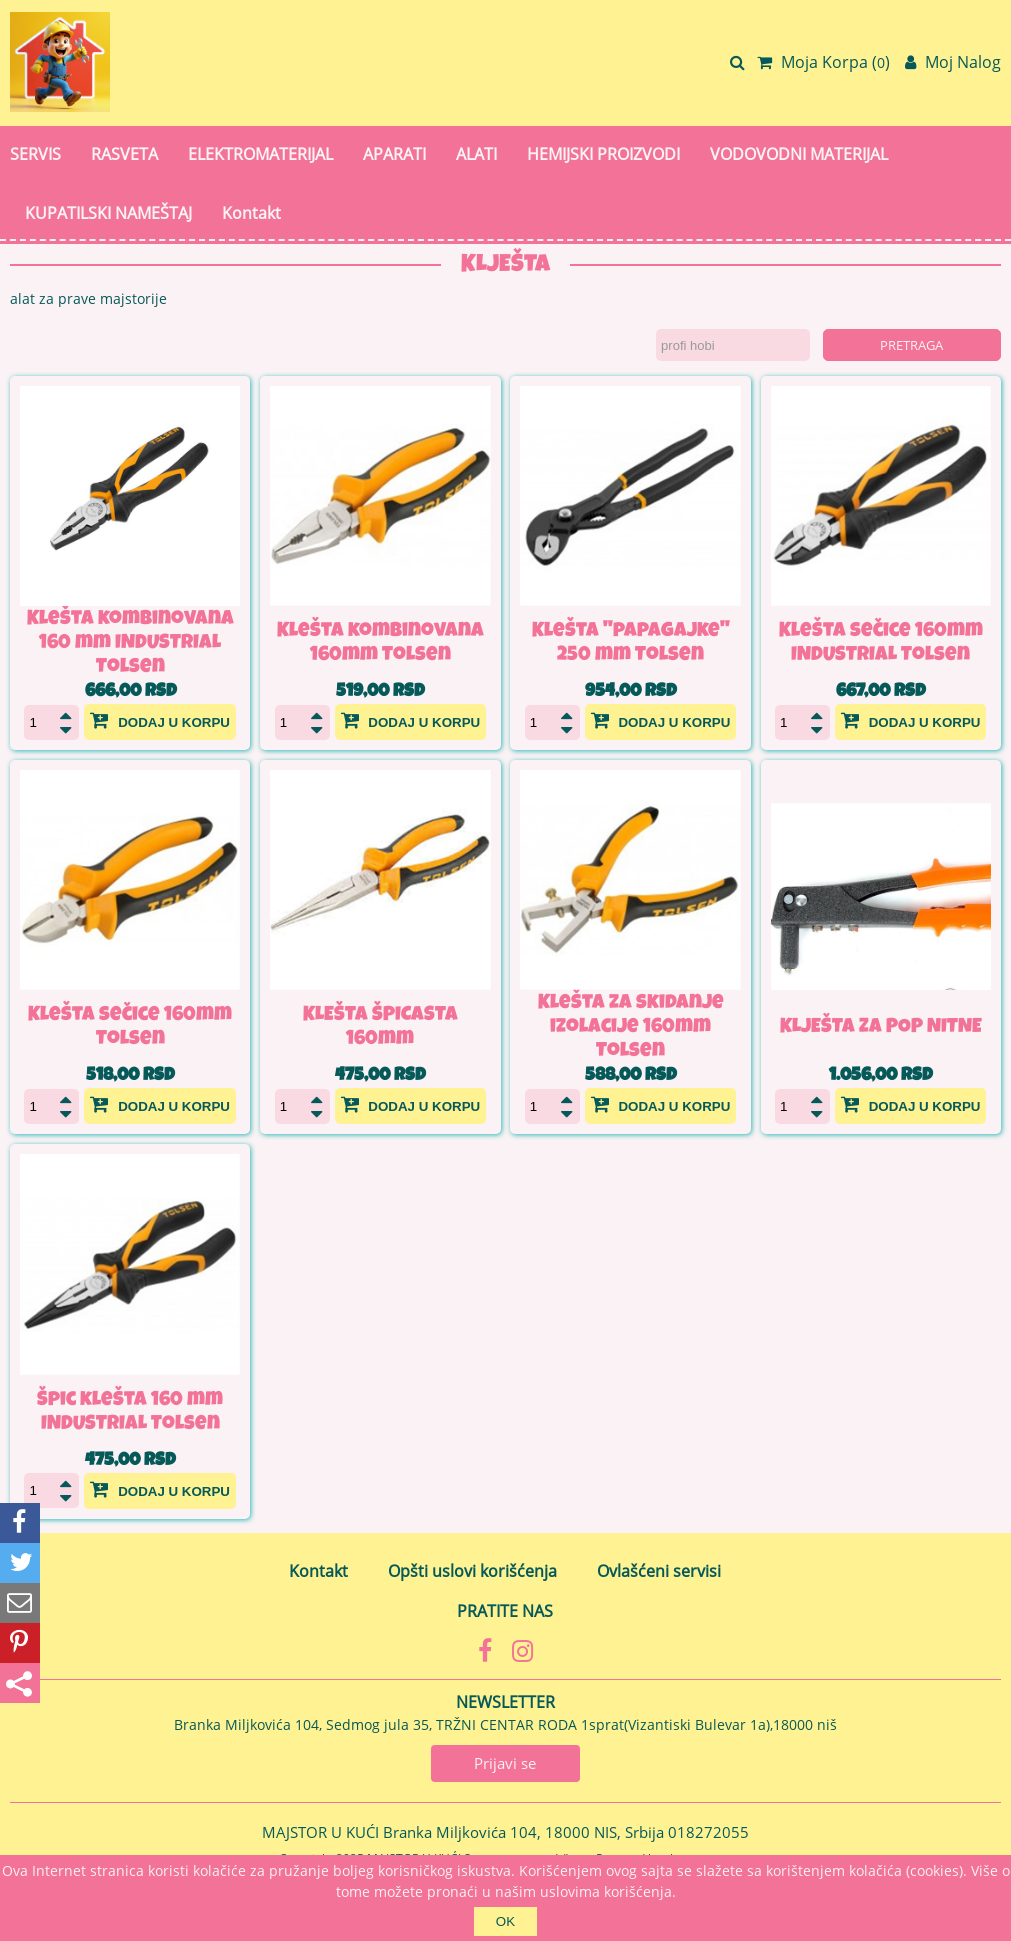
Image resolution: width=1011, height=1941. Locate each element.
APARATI (394, 154)
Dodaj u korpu (160, 720)
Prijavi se (505, 1763)
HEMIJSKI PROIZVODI (603, 154)
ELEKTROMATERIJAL (260, 154)
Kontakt (251, 213)
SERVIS (35, 154)
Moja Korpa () (823, 62)
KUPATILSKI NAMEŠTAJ (108, 213)
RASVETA (124, 154)
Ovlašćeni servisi (659, 1571)
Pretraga (911, 345)
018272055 (708, 1832)
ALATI (476, 154)
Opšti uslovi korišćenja (472, 1571)
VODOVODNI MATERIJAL (799, 154)
